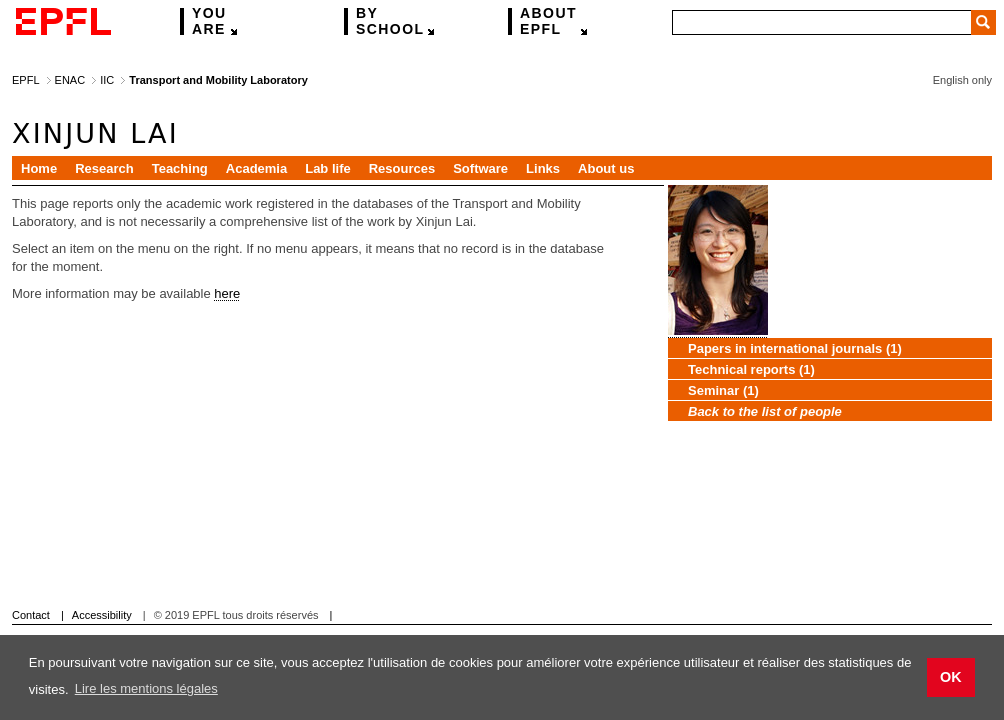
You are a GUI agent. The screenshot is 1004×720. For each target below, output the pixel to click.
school (390, 21)
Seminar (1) (723, 390)
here (227, 293)
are (209, 21)
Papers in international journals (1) (795, 348)
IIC (107, 80)
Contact (31, 615)
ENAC (70, 80)
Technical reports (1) (751, 369)
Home (39, 168)
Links (543, 168)
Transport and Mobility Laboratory (218, 80)
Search (983, 22)
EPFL (548, 21)
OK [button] (951, 677)
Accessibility (102, 615)
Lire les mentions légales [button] (146, 688)
